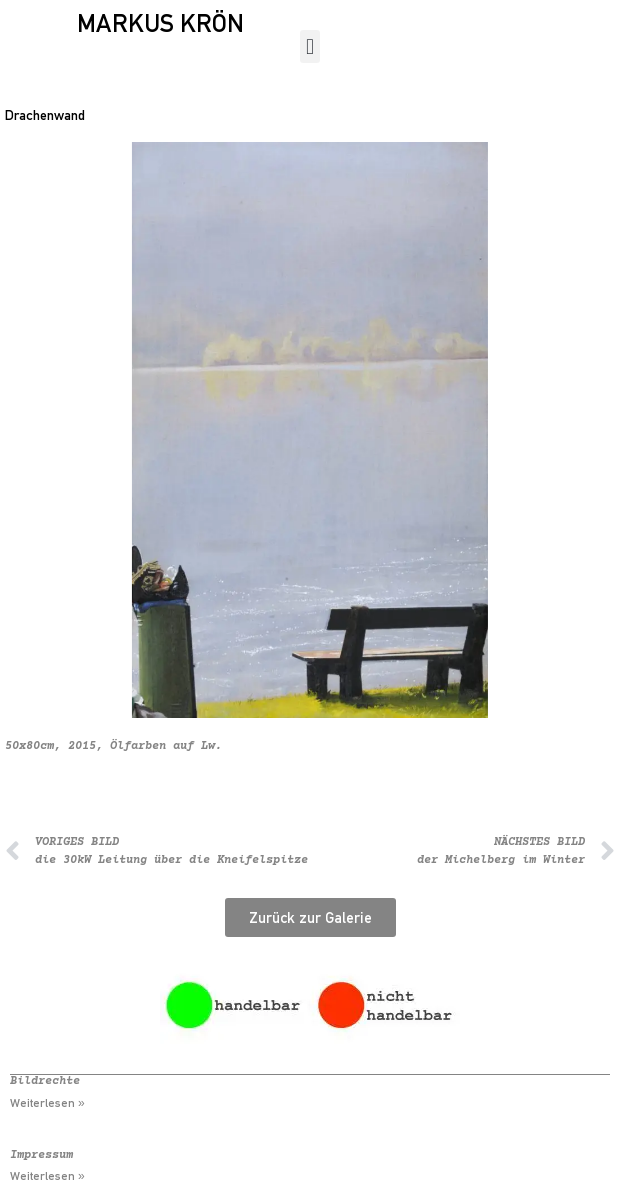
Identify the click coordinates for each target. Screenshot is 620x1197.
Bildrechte (45, 1081)
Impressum (41, 1155)
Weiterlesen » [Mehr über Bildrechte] (47, 1103)
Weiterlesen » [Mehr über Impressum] (47, 1176)
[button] (309, 46)
